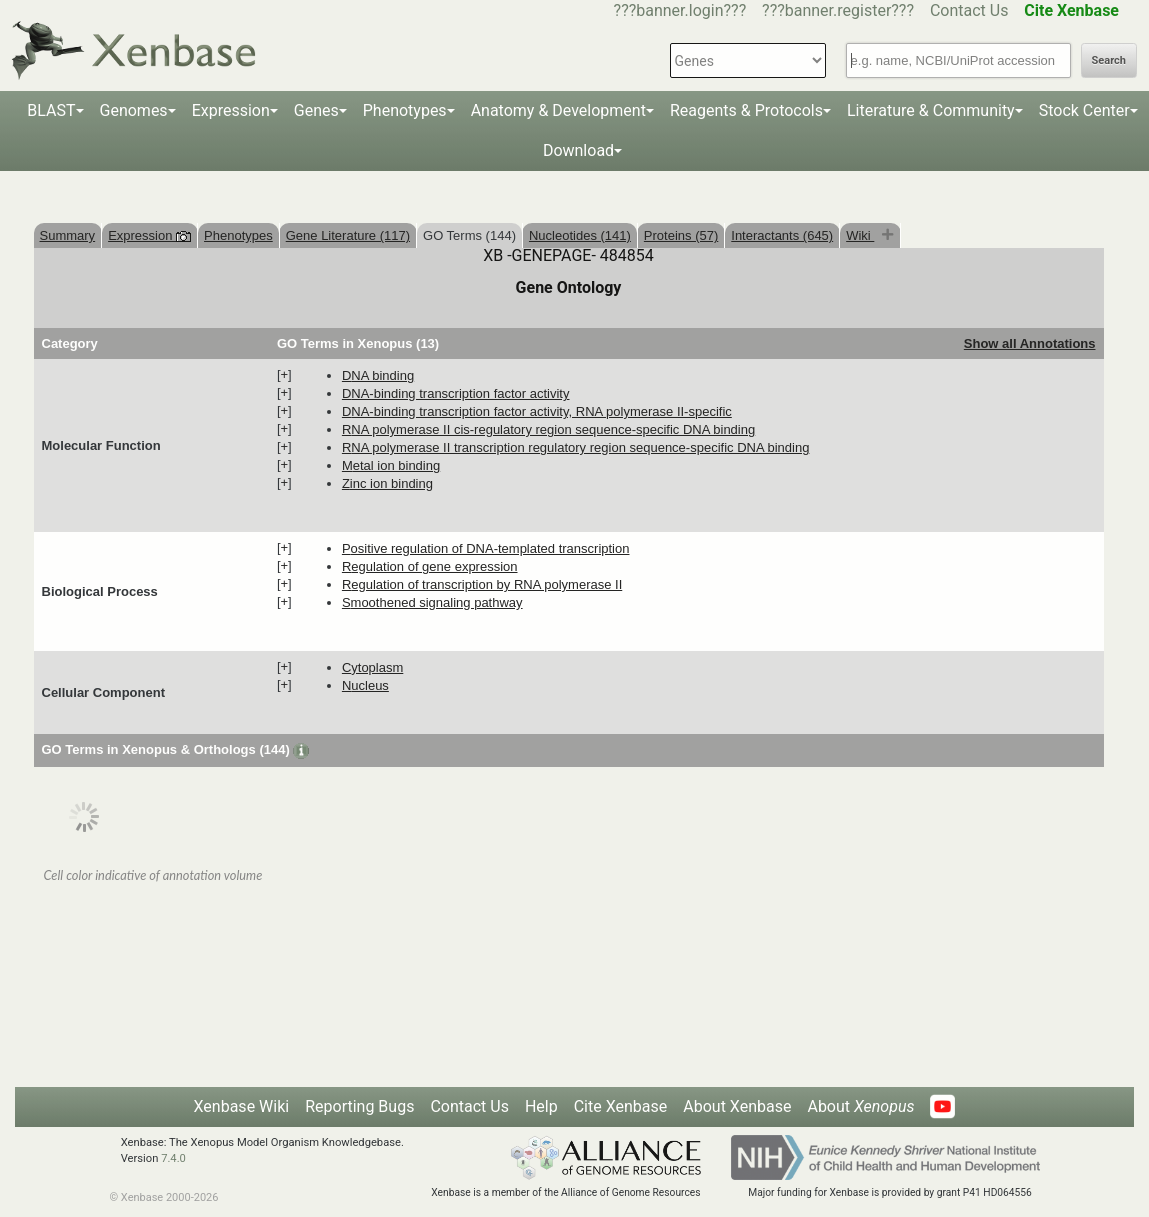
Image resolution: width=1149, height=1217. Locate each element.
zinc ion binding (387, 483)
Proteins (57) (681, 235)
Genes (316, 110)
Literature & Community (931, 110)
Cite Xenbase (621, 1106)
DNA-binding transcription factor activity (456, 393)
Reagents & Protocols (746, 110)
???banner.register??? (838, 10)
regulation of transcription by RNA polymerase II (482, 584)
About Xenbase (737, 1106)
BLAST (51, 110)
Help (541, 1106)
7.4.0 (173, 1158)
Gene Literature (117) (348, 235)
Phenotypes (405, 110)
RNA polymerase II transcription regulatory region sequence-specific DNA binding (576, 447)
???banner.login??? (680, 10)
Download (578, 150)
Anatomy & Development (558, 110)
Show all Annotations (1030, 343)
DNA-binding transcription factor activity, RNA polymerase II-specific (537, 411)
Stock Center (1084, 110)
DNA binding (378, 375)
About (860, 1106)
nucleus (365, 685)
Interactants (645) (782, 235)
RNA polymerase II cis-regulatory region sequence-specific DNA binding (548, 429)
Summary (68, 235)
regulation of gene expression (430, 566)
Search (1109, 60)
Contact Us (969, 10)
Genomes (134, 110)
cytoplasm (372, 667)
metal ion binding (391, 465)
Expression (231, 110)
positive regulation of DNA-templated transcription (486, 548)
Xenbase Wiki (242, 1106)
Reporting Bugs (359, 1106)
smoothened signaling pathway (432, 602)
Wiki (860, 235)
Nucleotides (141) (580, 235)
